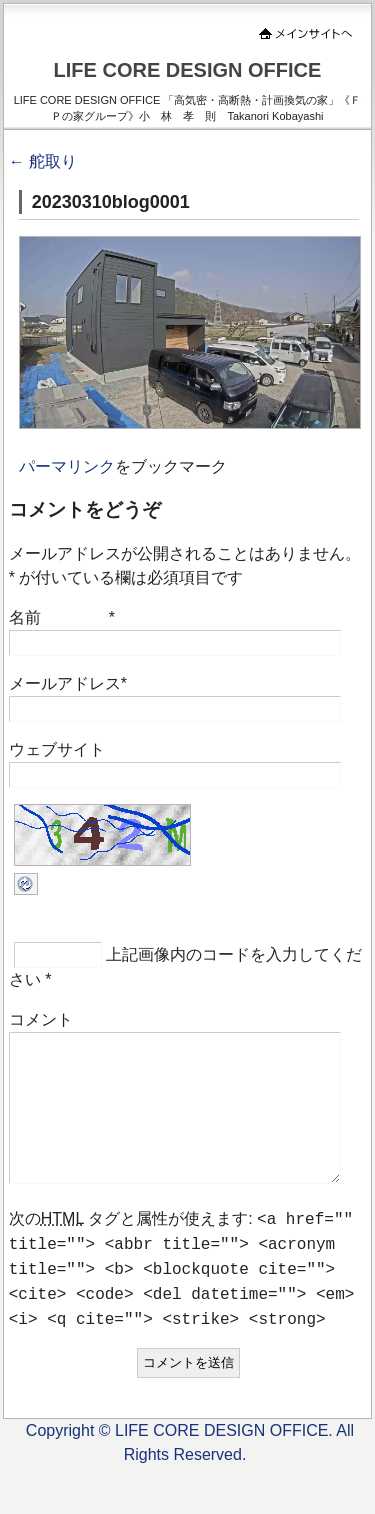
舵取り (43, 161)
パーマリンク (67, 466)
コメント (41, 1019)
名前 (25, 617)
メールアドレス (65, 683)
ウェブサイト (57, 749)
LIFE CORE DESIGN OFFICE (188, 70)
